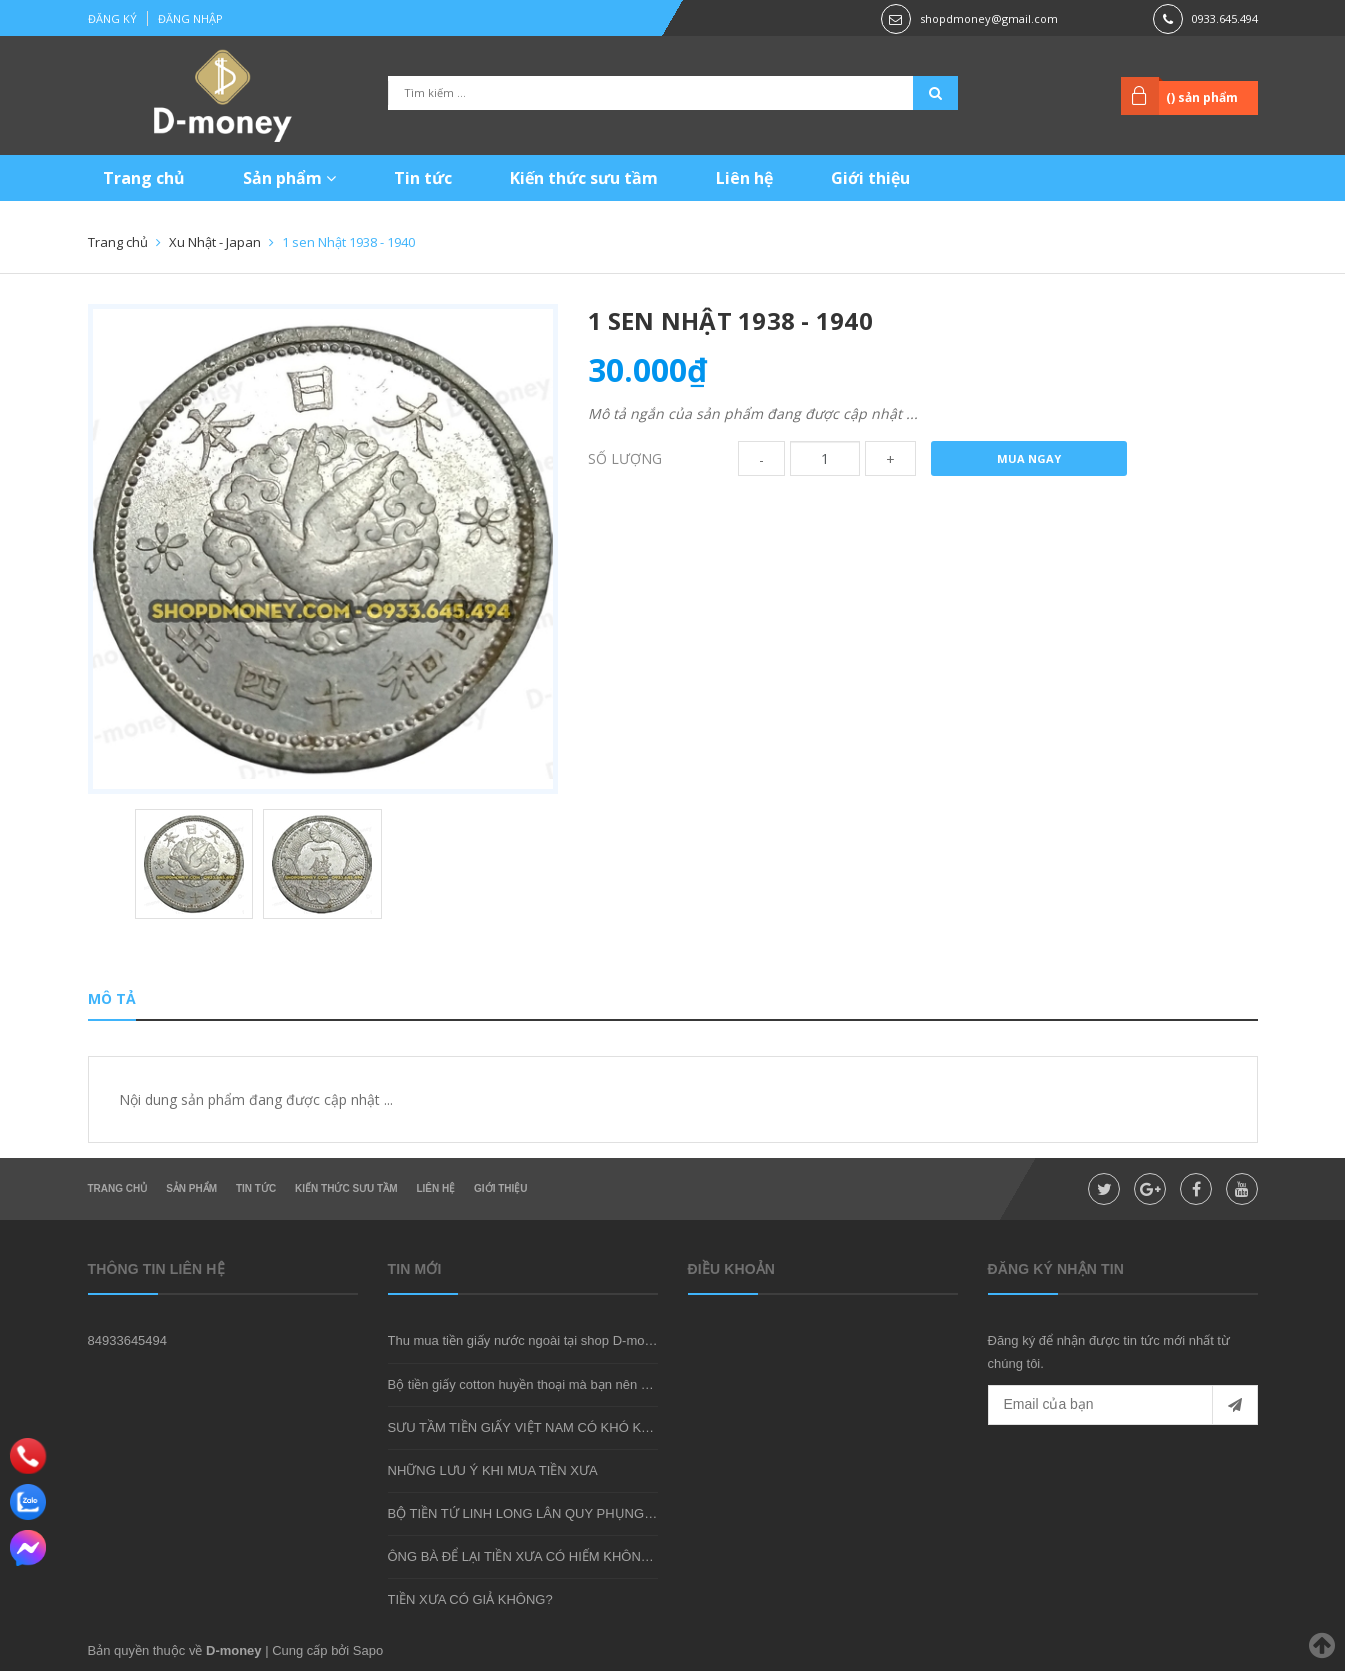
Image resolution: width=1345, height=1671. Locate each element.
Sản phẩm (289, 178)
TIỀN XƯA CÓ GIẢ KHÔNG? (470, 1599)
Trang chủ (144, 178)
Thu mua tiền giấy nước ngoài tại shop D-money (527, 1340)
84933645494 (128, 1340)
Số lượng (625, 458)
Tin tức (423, 178)
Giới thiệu (870, 178)
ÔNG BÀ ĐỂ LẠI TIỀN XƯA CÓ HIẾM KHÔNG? (523, 1556)
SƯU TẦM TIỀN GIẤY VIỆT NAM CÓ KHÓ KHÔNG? (538, 1427)
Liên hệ (744, 178)
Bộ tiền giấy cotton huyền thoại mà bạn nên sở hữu (535, 1384)
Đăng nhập (190, 18)
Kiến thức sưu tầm (584, 178)
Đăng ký (112, 18)
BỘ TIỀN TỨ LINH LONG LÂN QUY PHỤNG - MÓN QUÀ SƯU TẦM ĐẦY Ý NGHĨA (627, 1513)
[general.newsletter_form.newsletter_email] (1123, 1405)
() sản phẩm (1202, 97)
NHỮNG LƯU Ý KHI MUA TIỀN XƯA (493, 1470)
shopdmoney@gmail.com (989, 18)
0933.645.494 (1225, 18)
